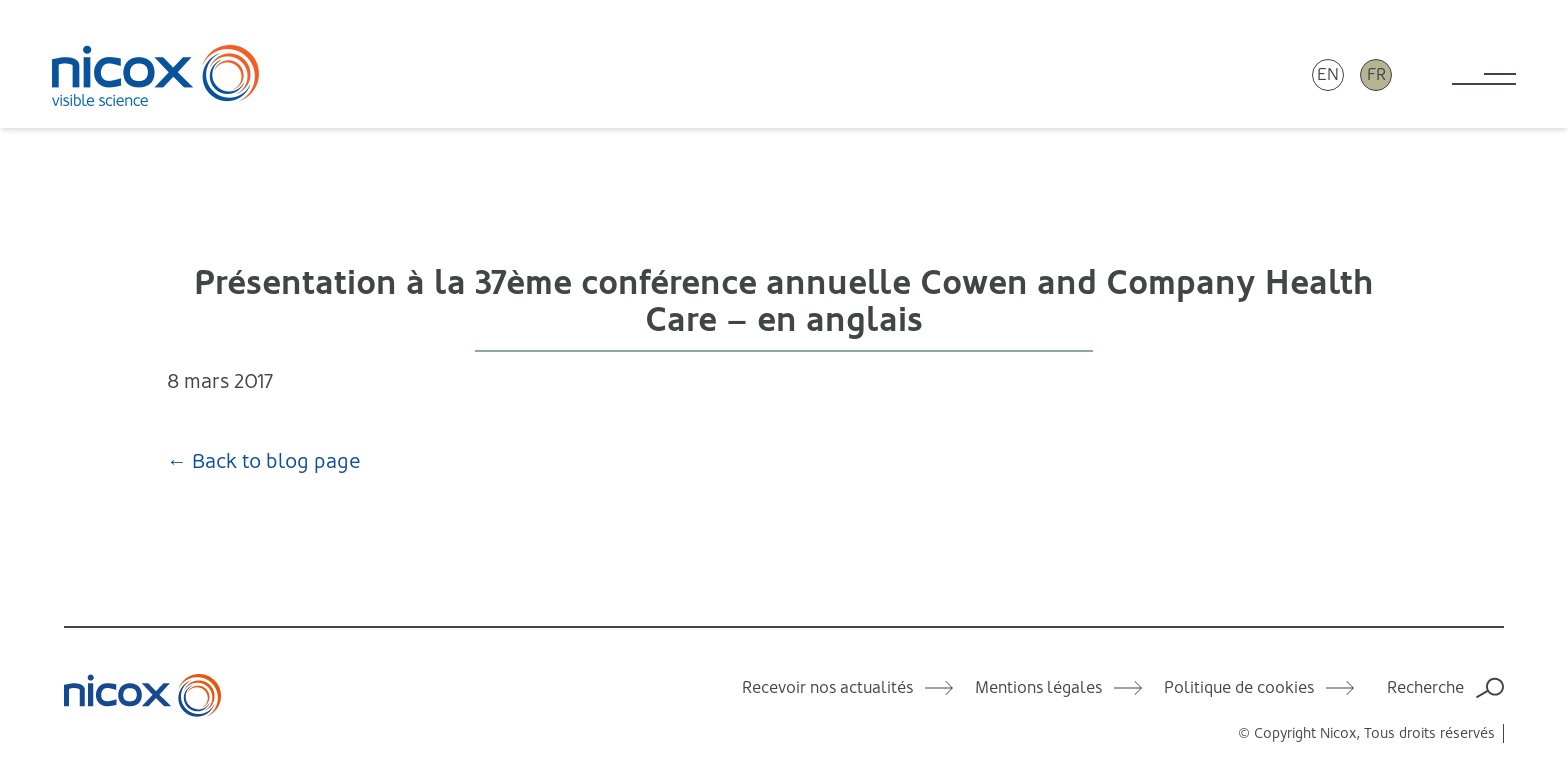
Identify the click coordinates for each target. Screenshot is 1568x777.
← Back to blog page (264, 461)
